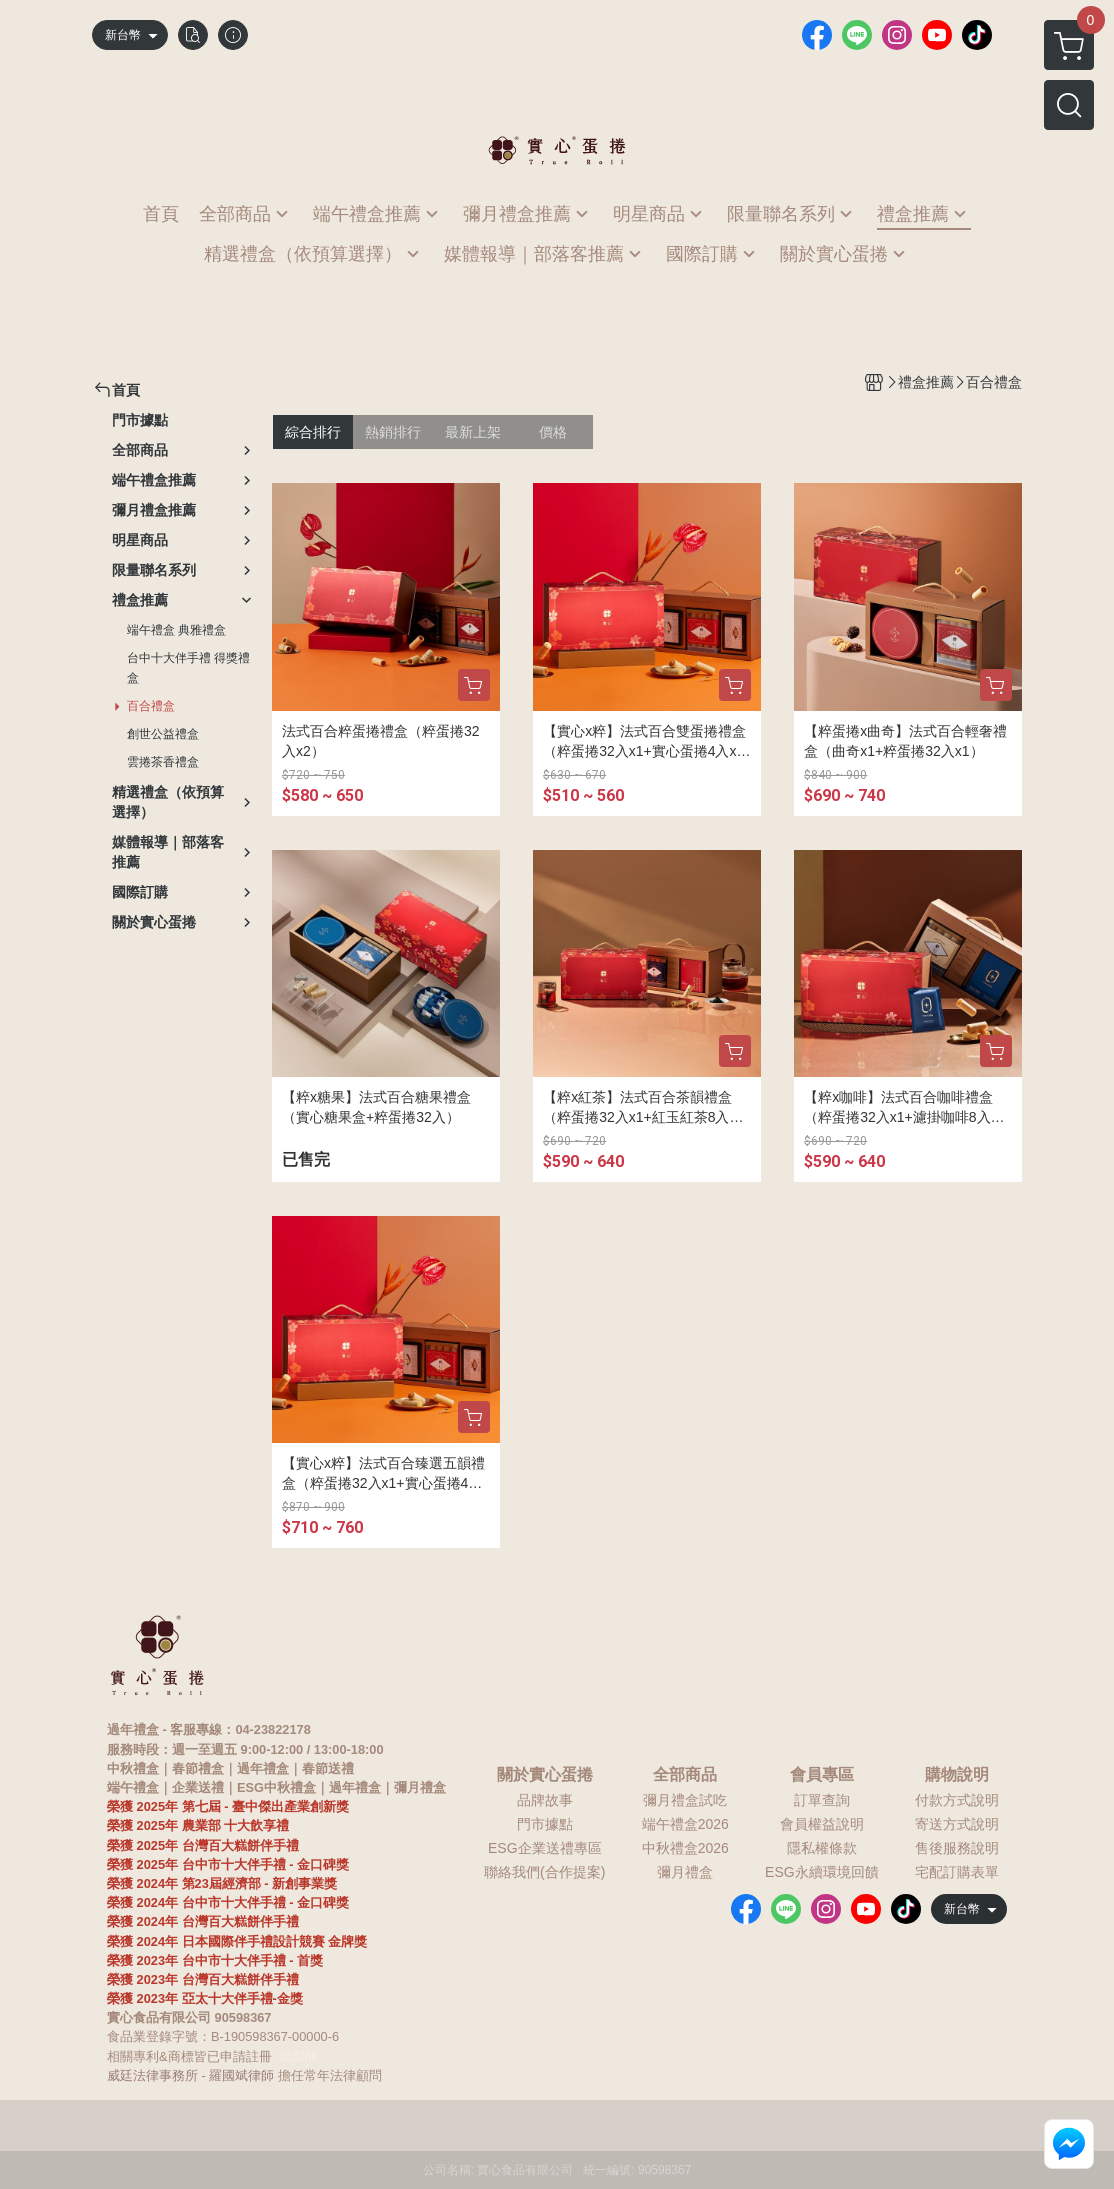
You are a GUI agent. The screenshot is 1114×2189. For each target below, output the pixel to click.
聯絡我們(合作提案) (544, 1872)
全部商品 (685, 1775)
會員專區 (822, 1775)
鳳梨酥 (298, 2056)
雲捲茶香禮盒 (163, 762)
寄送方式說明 (957, 1824)
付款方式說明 (957, 1800)
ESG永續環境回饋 (822, 1872)
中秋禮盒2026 (685, 1848)
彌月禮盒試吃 (685, 1800)
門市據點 (545, 1824)
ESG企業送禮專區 (545, 1848)
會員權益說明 (822, 1824)
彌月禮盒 (685, 1872)
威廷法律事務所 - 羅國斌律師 (190, 2075)
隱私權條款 (822, 1848)
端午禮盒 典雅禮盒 (176, 630)
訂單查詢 (822, 1800)
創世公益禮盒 (163, 734)
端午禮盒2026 (685, 1824)
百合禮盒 (151, 706)
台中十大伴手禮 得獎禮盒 (188, 668)
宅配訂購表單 (957, 1872)
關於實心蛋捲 (545, 1775)
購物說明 (957, 1775)
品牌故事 (545, 1800)
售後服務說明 (957, 1848)
